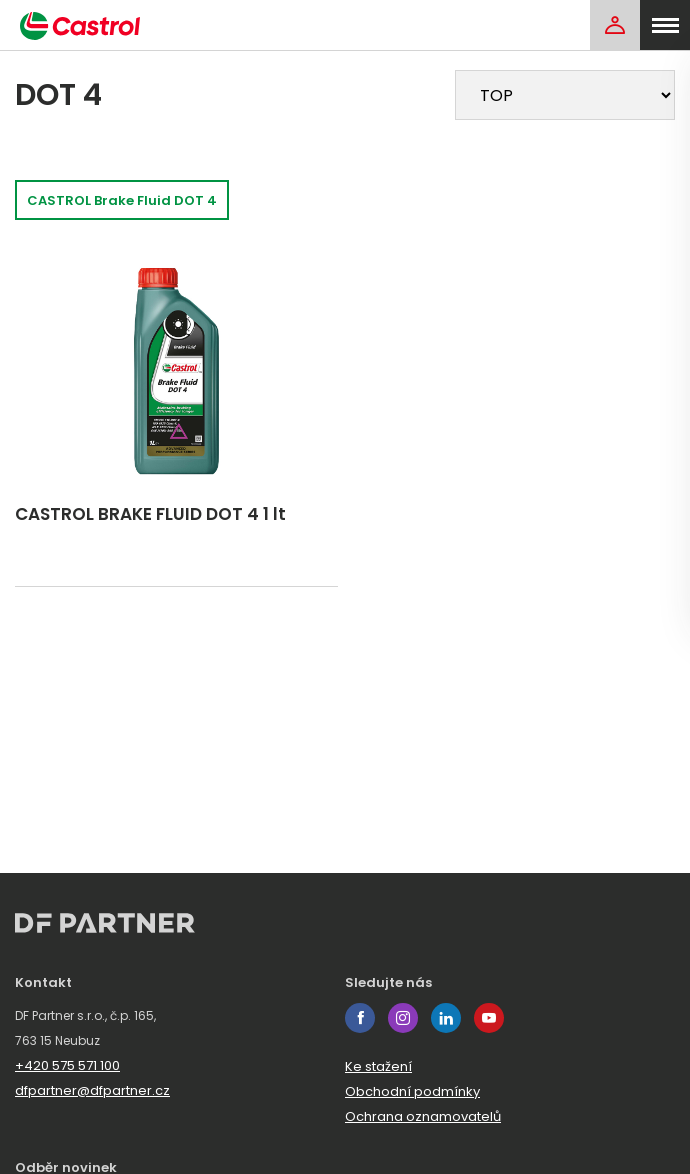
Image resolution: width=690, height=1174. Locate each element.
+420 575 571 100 (67, 1065)
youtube (489, 1018)
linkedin (446, 1018)
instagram (403, 1018)
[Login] (615, 25)
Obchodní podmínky (412, 1091)
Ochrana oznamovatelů (423, 1116)
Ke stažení (378, 1066)
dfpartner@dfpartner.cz (92, 1090)
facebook (360, 1018)
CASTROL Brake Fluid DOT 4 (122, 200)
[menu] (665, 25)
